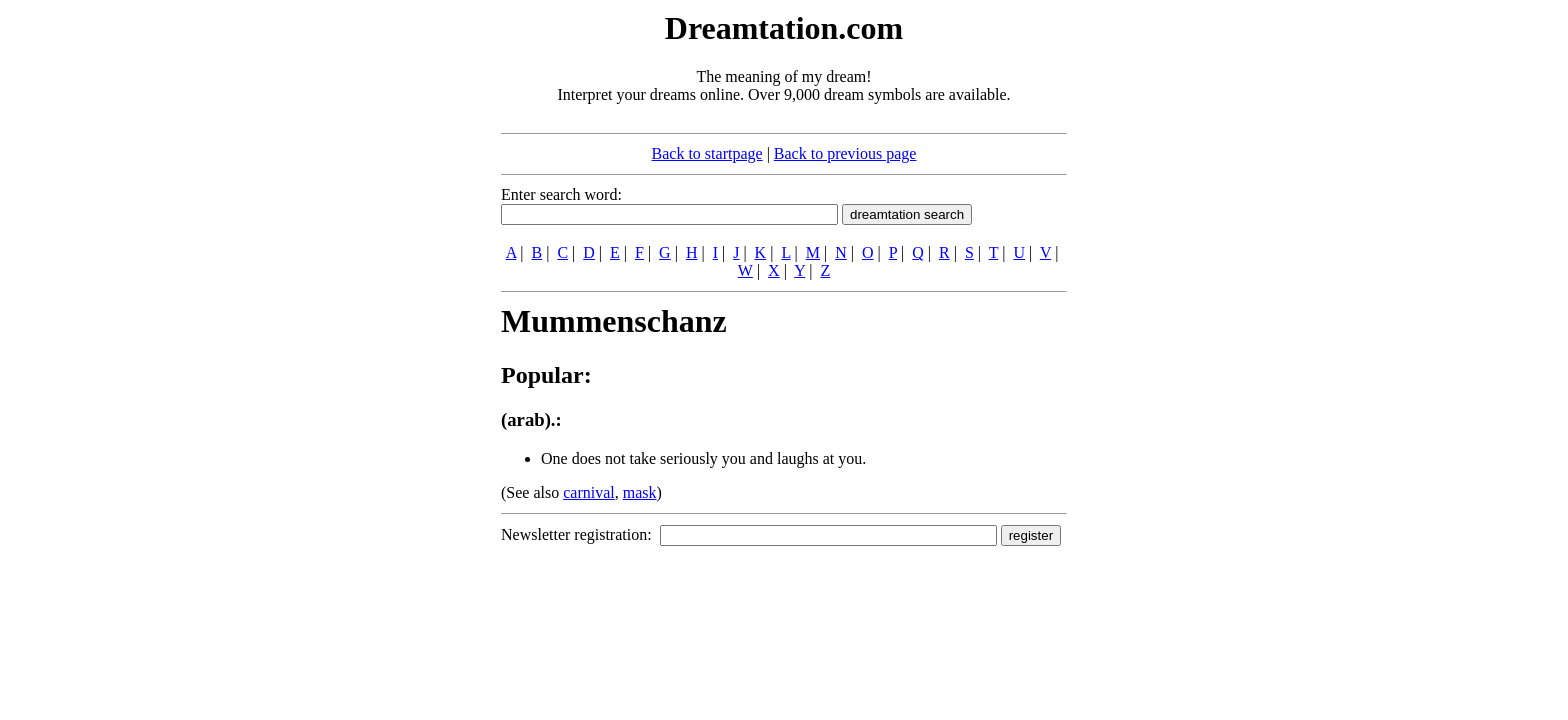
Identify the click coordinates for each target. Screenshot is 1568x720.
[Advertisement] (379, 308)
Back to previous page (845, 153)
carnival (589, 492)
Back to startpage (707, 153)
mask (640, 492)
